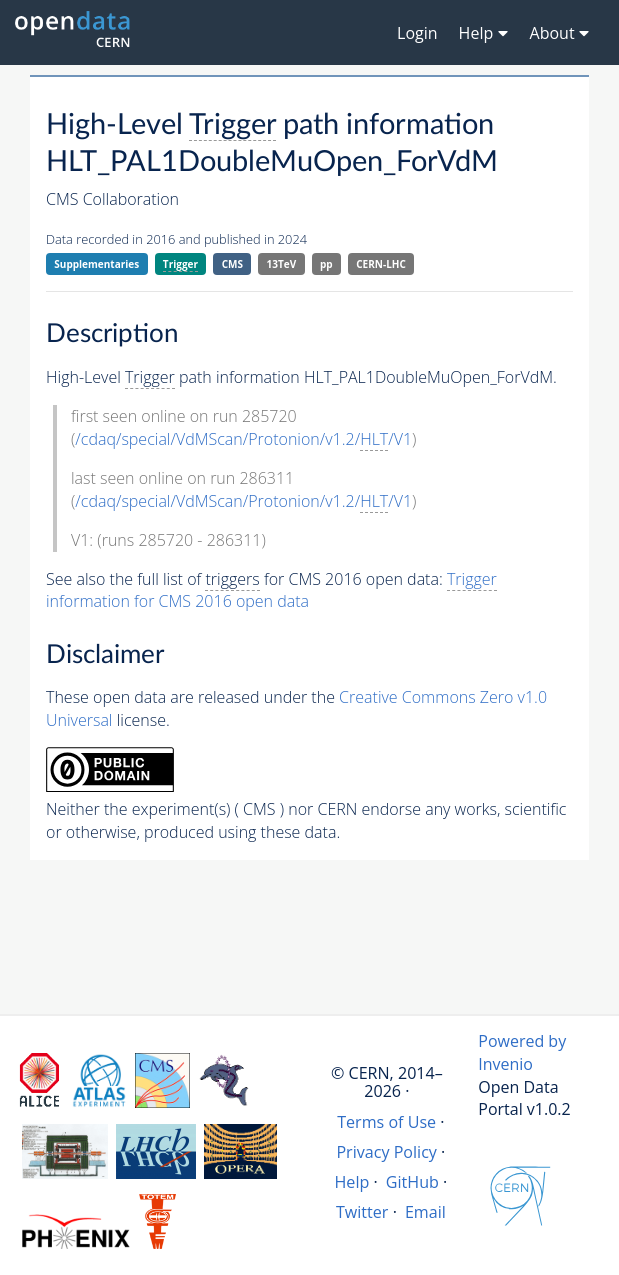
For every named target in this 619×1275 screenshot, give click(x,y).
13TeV (282, 264)
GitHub (412, 1182)
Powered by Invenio (522, 1052)
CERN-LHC (381, 264)
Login (417, 33)
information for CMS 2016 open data (271, 590)
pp (326, 264)
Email (425, 1212)
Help (352, 1182)
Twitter (362, 1212)
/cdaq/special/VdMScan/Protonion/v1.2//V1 (243, 439)
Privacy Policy (386, 1152)
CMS (232, 264)
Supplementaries (96, 264)
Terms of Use (386, 1122)
